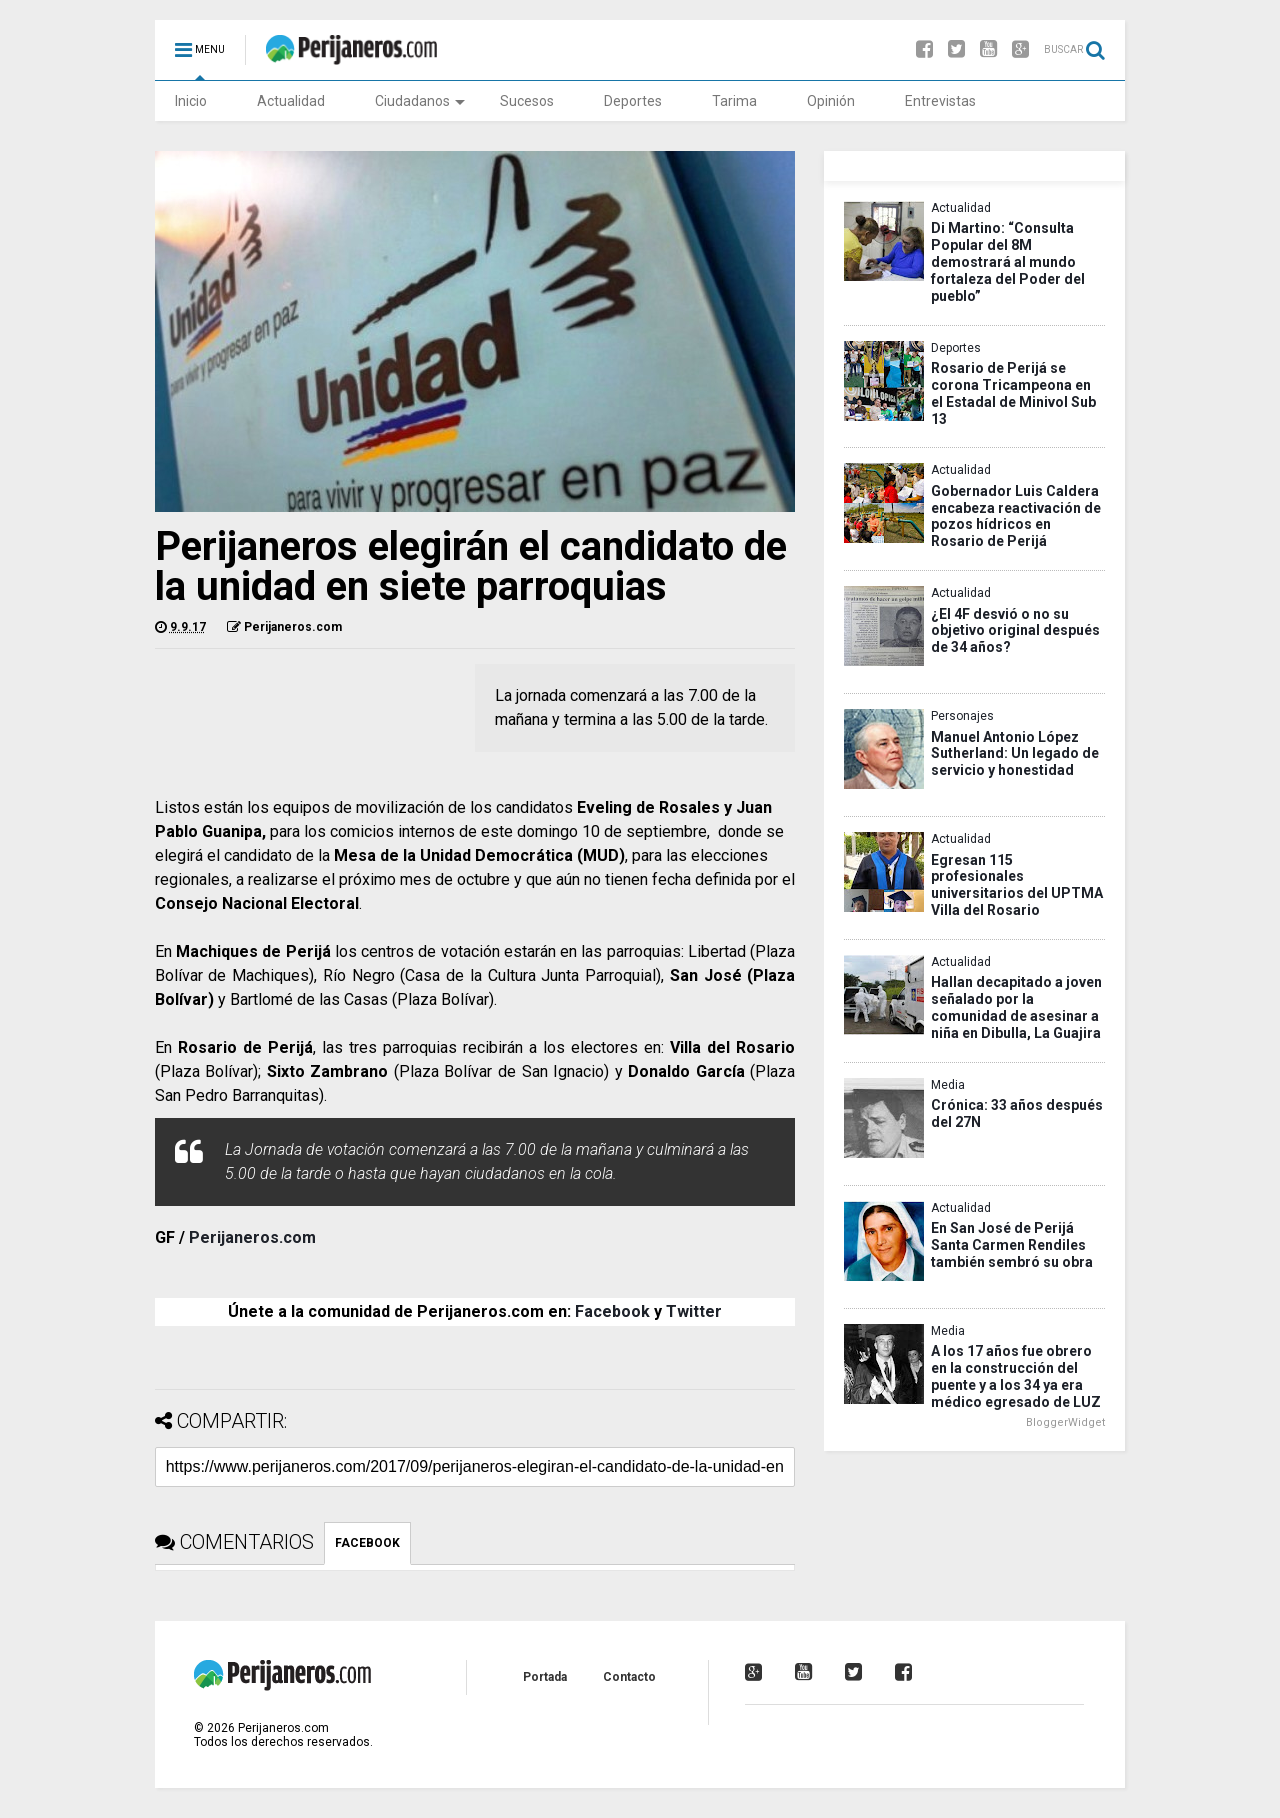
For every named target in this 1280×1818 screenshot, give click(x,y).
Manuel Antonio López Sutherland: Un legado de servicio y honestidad (1015, 754)
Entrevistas (940, 101)
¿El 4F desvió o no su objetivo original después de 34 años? (1015, 631)
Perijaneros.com (252, 1237)
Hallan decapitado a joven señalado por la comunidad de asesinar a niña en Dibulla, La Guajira (1016, 1007)
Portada (545, 1677)
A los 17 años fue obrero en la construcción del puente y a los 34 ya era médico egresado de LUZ (1016, 1376)
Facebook (612, 1311)
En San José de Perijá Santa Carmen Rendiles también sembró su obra (1012, 1245)
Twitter (694, 1311)
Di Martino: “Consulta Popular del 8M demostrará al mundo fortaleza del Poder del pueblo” (1008, 261)
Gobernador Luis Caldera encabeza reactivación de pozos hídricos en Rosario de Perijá (1016, 516)
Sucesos (527, 101)
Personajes (962, 716)
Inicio (191, 101)
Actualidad (291, 101)
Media (948, 1085)
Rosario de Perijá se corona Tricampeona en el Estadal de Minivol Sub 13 (1013, 393)
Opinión (831, 101)
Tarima (734, 101)
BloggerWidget (1065, 1422)
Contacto (629, 1677)
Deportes (633, 101)
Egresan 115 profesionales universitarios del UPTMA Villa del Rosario (1017, 885)
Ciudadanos (420, 101)
